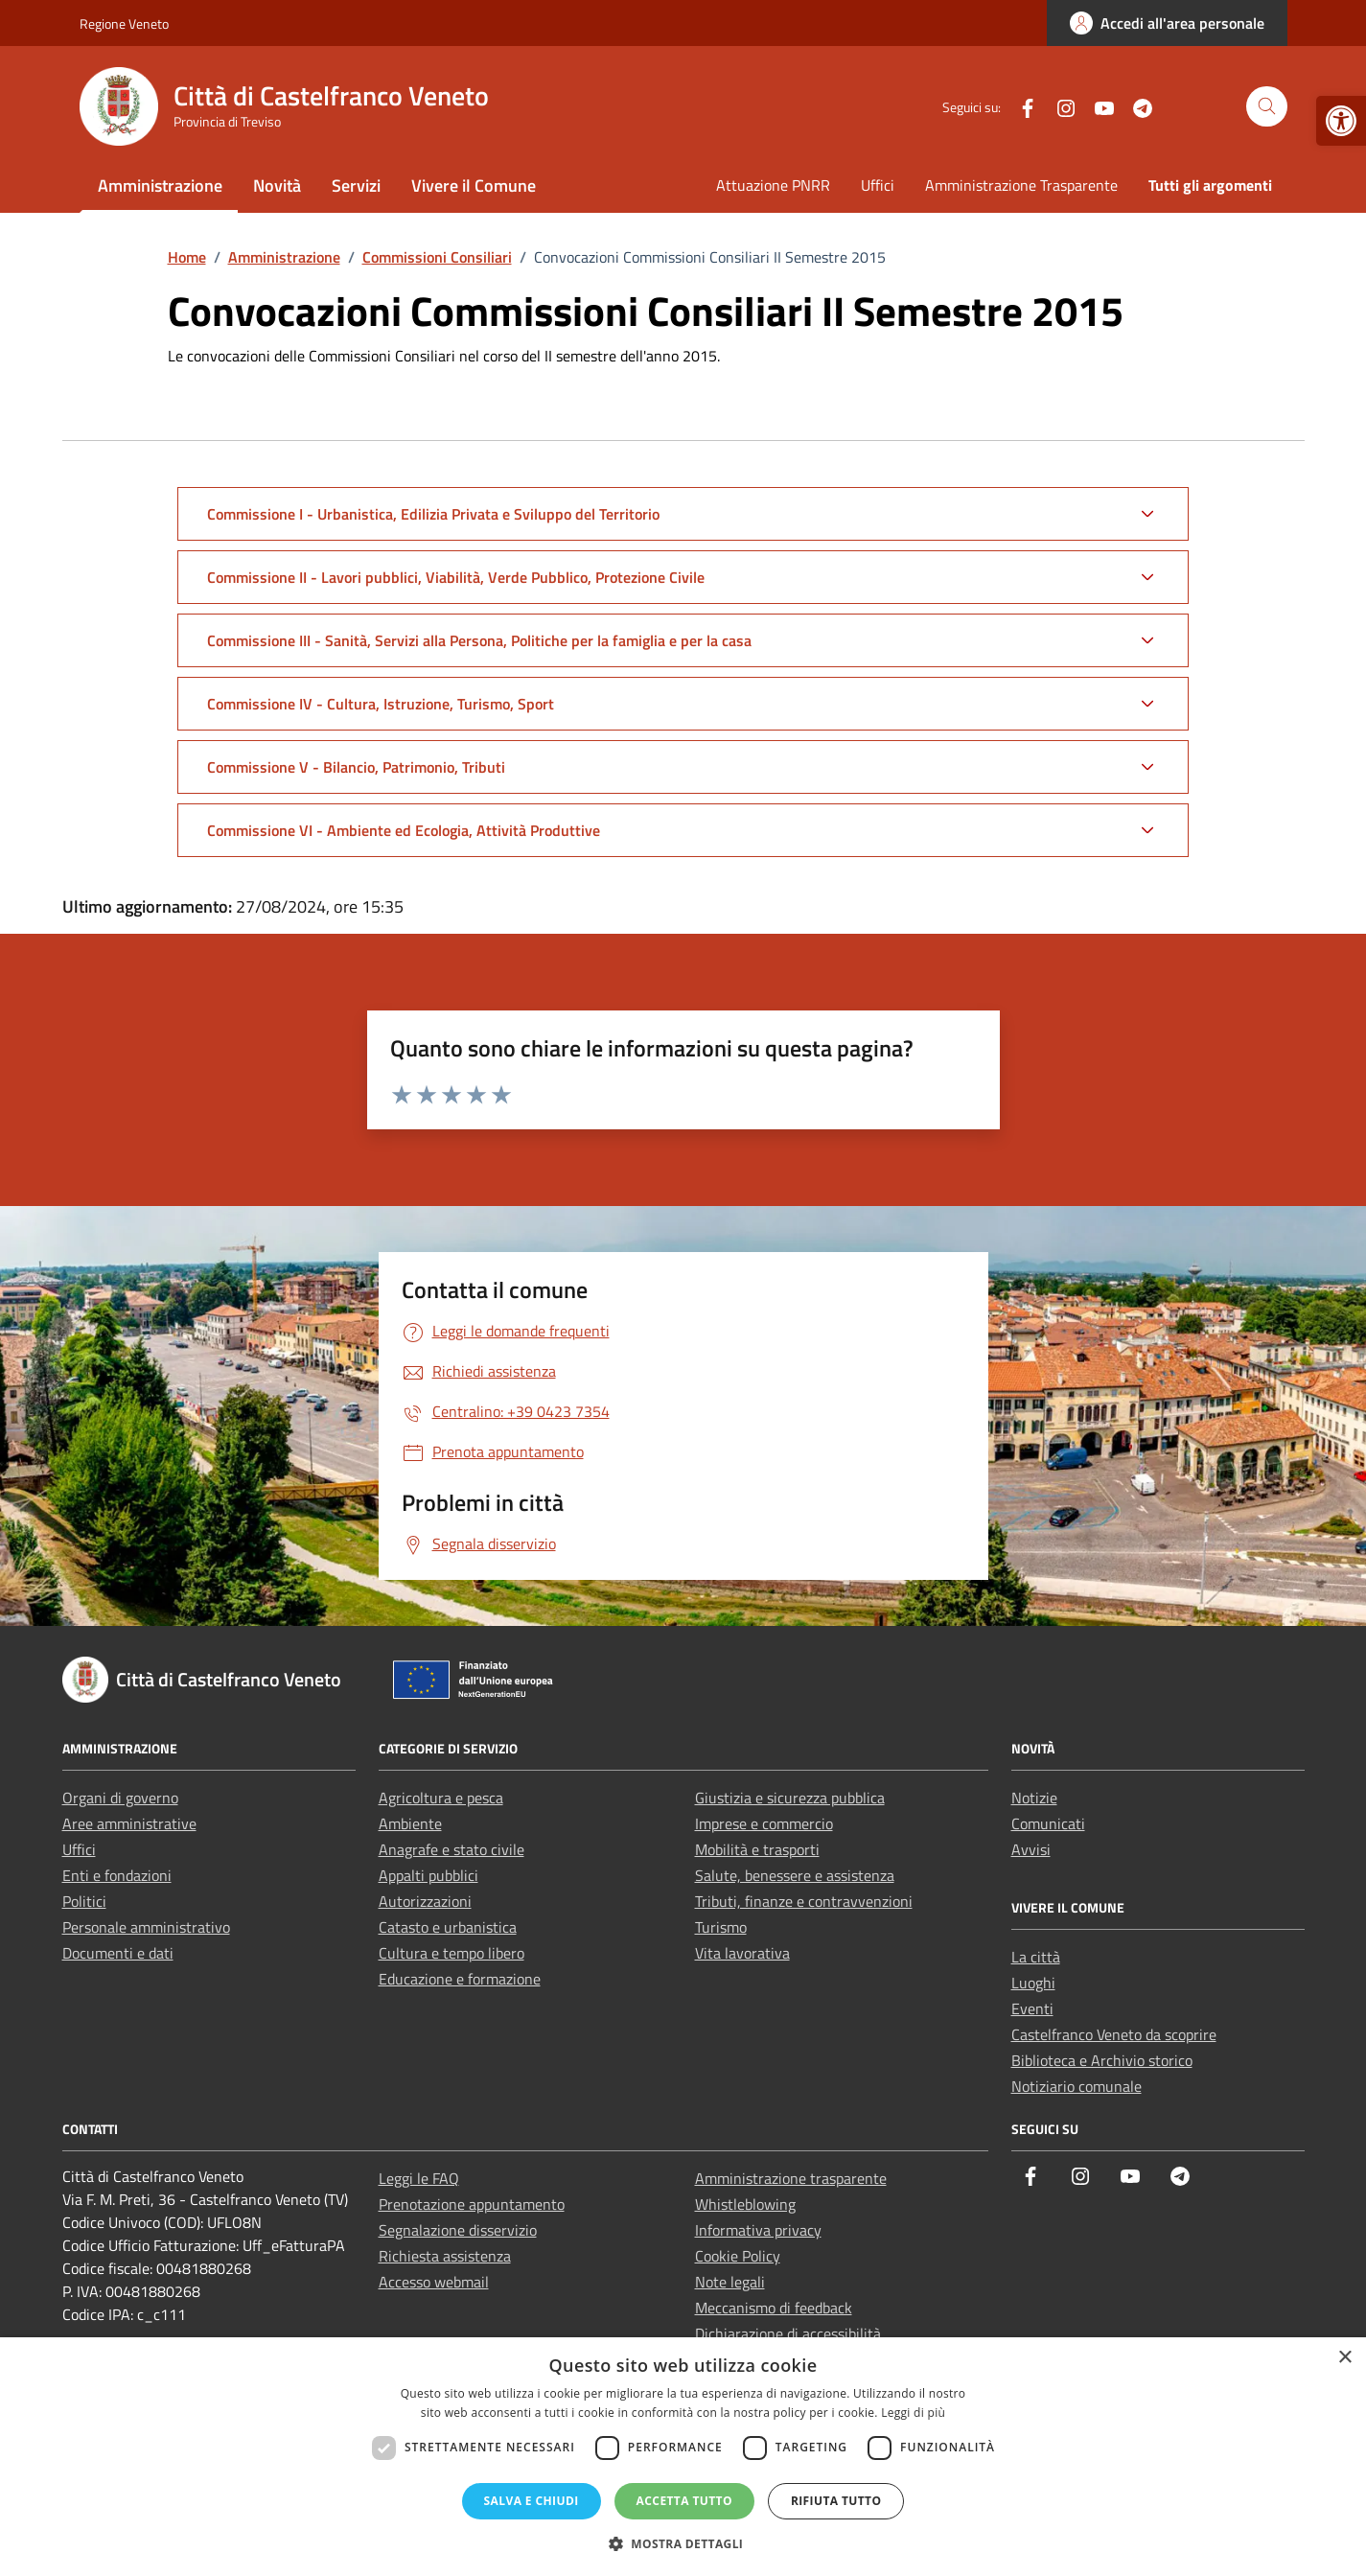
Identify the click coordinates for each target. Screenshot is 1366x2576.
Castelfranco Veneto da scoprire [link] (1113, 2034)
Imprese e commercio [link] (764, 1823)
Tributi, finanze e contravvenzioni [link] (804, 1901)
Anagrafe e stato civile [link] (451, 1849)
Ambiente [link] (410, 1823)
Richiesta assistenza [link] (445, 2255)
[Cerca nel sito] (1266, 107)
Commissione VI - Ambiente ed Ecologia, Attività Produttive (403, 830)
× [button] (1344, 2358)
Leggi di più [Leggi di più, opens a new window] (913, 2412)
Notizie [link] (1034, 1797)
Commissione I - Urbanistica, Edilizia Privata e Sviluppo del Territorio (433, 513)
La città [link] (1035, 1956)
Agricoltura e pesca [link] (441, 1797)
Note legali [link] (730, 2281)
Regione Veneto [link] (124, 23)
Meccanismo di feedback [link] (773, 2307)
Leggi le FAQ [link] (419, 2178)
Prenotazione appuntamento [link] (472, 2204)
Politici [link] (84, 1901)
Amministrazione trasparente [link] (791, 2178)
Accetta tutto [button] (684, 2501)
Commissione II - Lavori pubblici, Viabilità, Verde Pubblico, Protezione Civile (456, 577)
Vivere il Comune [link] (473, 185)
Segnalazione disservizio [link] (458, 2229)
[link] (1341, 121)
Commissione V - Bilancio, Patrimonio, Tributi (356, 766)
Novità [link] (277, 185)
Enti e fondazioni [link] (117, 1875)
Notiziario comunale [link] (1076, 2086)
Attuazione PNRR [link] (773, 185)
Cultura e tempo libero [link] (451, 1952)
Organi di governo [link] (120, 1797)
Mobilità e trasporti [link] (757, 1849)
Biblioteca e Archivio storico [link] (1101, 2060)
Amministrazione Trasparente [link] (1021, 185)
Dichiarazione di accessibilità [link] (788, 2333)
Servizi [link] (356, 185)
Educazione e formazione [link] (460, 1978)
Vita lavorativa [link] (742, 1952)
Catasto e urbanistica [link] (448, 1926)
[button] (683, 2543)
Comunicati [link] (1048, 1823)
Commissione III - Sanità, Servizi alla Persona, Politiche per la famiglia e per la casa (479, 640)
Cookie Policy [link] (737, 2255)
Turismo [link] (721, 1926)
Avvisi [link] (1031, 1849)
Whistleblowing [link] (745, 2204)
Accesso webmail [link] (434, 2281)
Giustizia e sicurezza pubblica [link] (790, 1797)
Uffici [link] (877, 185)
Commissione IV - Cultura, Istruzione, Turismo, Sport (380, 703)
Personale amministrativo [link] (146, 1926)
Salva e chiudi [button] (531, 2501)
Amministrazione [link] (160, 185)
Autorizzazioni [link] (425, 1901)
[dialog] (683, 2456)
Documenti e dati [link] (118, 1952)
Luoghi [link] (1033, 1982)
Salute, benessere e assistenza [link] (794, 1875)
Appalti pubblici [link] (428, 1875)
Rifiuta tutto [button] (836, 2501)
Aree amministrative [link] (129, 1823)
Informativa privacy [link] (758, 2229)
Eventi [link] (1032, 2008)
